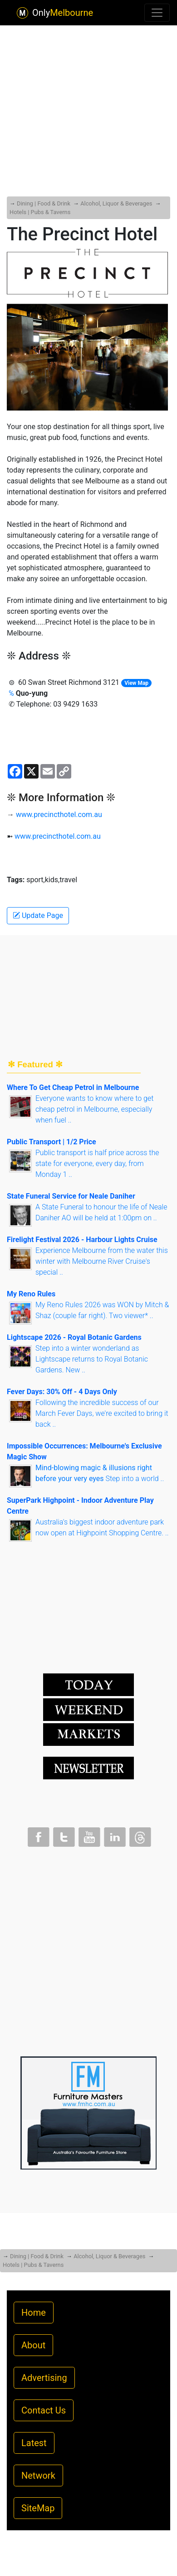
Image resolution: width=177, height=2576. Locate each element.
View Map (136, 683)
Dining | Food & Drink (43, 203)
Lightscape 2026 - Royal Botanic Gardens (74, 1337)
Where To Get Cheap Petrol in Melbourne (73, 1087)
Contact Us (43, 2410)
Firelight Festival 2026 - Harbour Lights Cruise (82, 1239)
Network (38, 2475)
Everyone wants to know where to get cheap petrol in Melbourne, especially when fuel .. (94, 1109)
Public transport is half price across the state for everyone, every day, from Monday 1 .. (97, 1163)
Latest (34, 2442)
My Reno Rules (31, 1294)
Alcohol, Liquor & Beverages (116, 203)
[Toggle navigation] (157, 13)
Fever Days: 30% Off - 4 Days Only (62, 1391)
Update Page (38, 915)
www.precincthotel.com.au (59, 814)
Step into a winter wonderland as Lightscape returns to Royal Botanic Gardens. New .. (91, 1359)
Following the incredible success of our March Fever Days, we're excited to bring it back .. (101, 1413)
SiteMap (37, 2508)
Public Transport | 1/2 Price (51, 1141)
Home (33, 2312)
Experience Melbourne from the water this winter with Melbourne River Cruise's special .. (101, 1261)
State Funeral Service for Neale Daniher (71, 1196)
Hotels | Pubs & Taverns (40, 212)
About (33, 2345)
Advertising (44, 2377)
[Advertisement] (88, 92)
